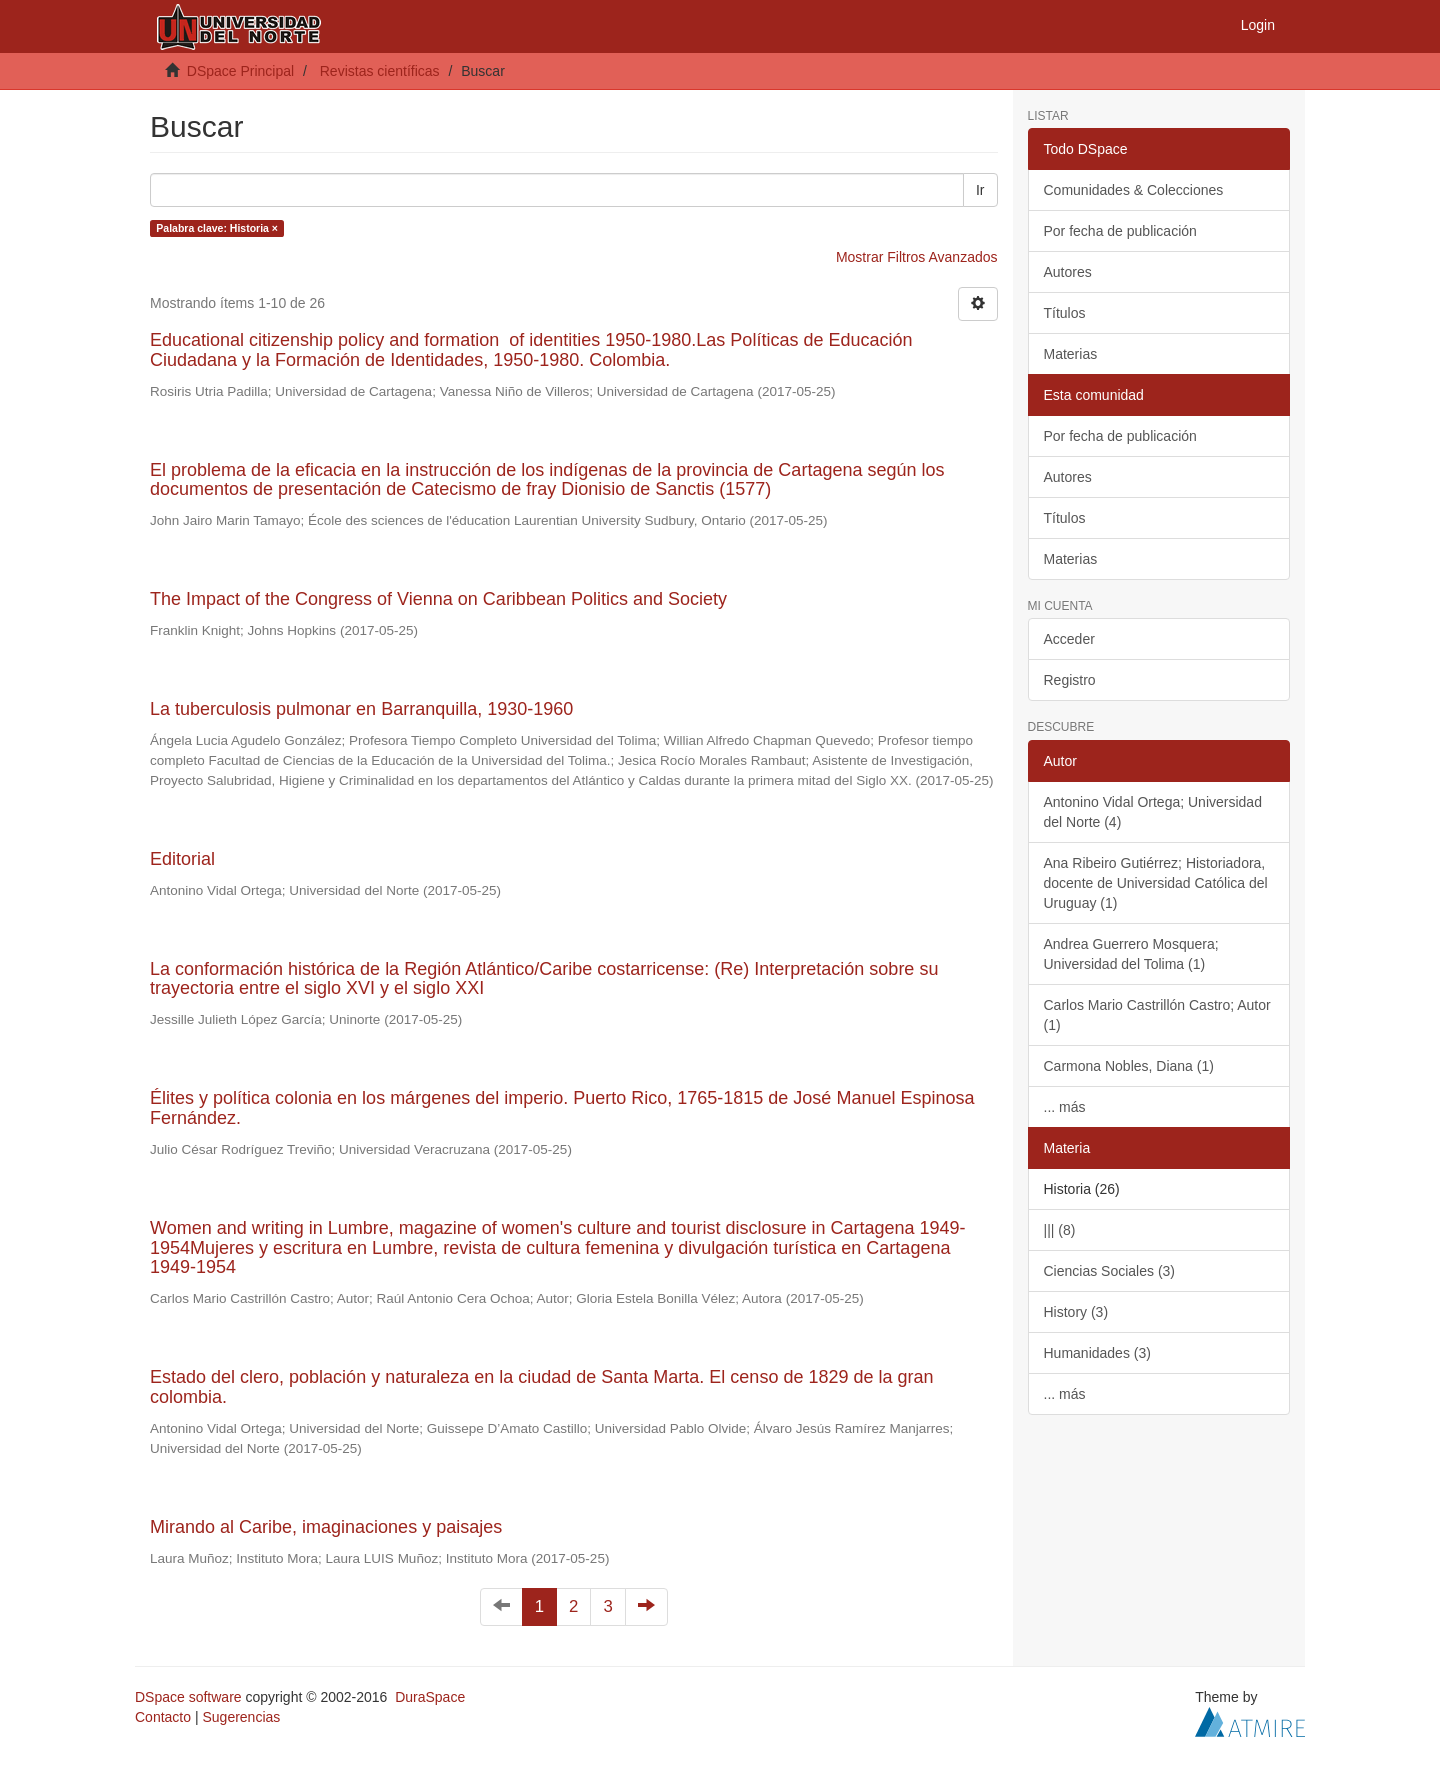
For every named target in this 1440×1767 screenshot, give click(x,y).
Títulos (1065, 313)
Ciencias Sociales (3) (1110, 1271)
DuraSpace (430, 1697)
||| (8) (1060, 1230)
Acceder (1069, 639)
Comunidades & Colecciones (1134, 190)
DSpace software (188, 1697)
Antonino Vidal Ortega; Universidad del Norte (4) (1153, 812)
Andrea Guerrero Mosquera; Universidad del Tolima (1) (1131, 954)
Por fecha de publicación (1120, 231)
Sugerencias (241, 1717)
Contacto (163, 1717)
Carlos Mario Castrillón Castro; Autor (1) (1157, 1015)
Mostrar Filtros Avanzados (917, 257)
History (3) (1076, 1312)
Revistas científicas (380, 71)
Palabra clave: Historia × (217, 228)
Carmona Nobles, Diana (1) (1129, 1066)
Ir (980, 190)
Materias (1071, 354)
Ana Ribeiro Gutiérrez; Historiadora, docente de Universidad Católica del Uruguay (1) (1156, 883)
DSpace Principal (240, 71)
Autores (1068, 272)
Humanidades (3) (1097, 1353)
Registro (1070, 680)
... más (1065, 1107)
